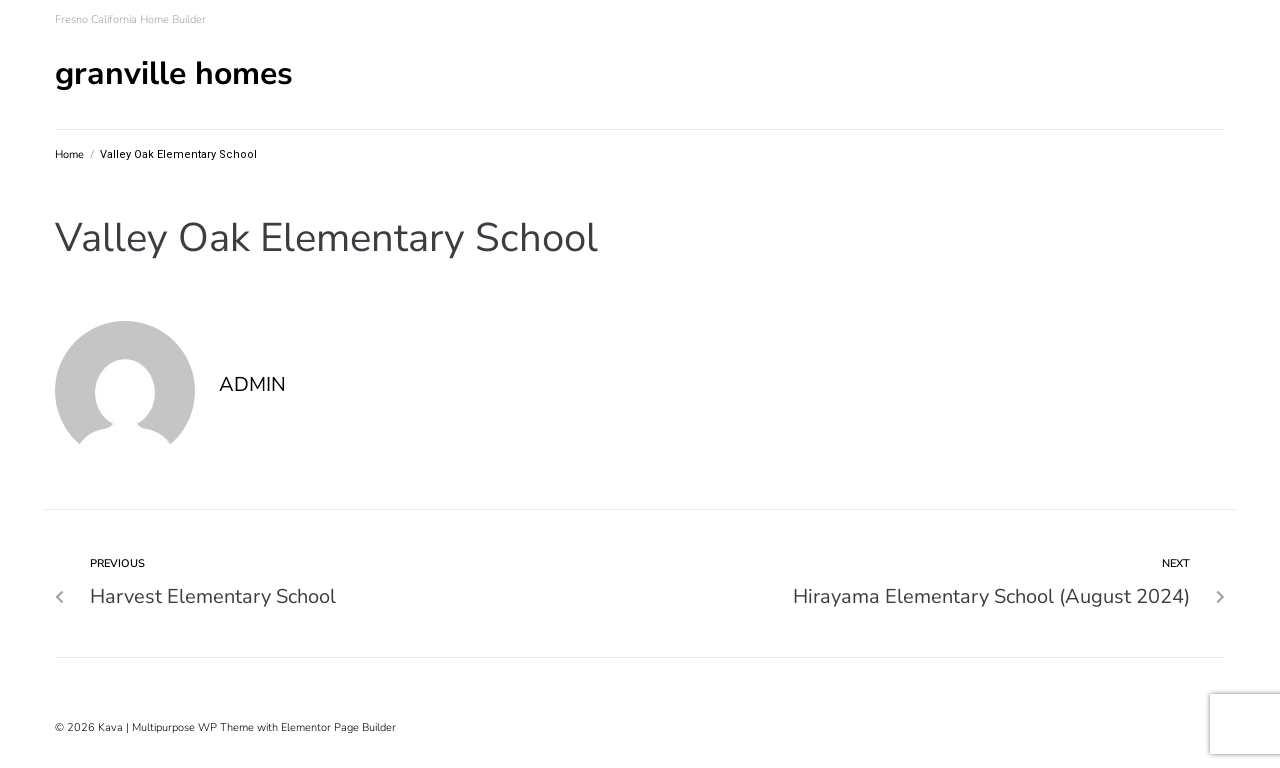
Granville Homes (174, 73)
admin (252, 384)
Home (69, 154)
